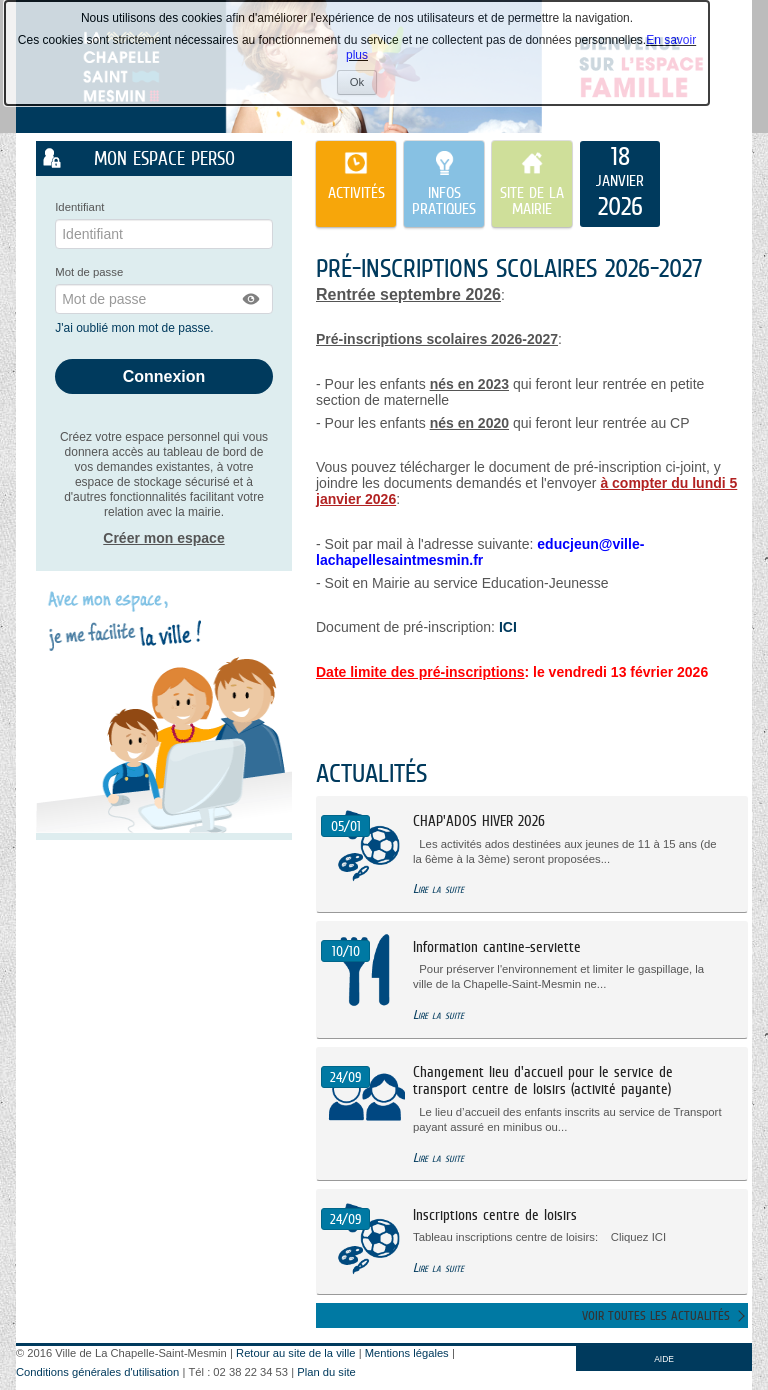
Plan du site (326, 1372)
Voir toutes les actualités (656, 1315)
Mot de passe (89, 272)
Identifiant (79, 207)
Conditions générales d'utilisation (97, 1372)
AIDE (664, 1359)
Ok (363, 84)
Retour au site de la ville (295, 1353)
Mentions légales (407, 1353)
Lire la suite (438, 888)
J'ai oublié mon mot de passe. (136, 328)
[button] (252, 299)
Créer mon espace (163, 538)
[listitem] (620, 184)
